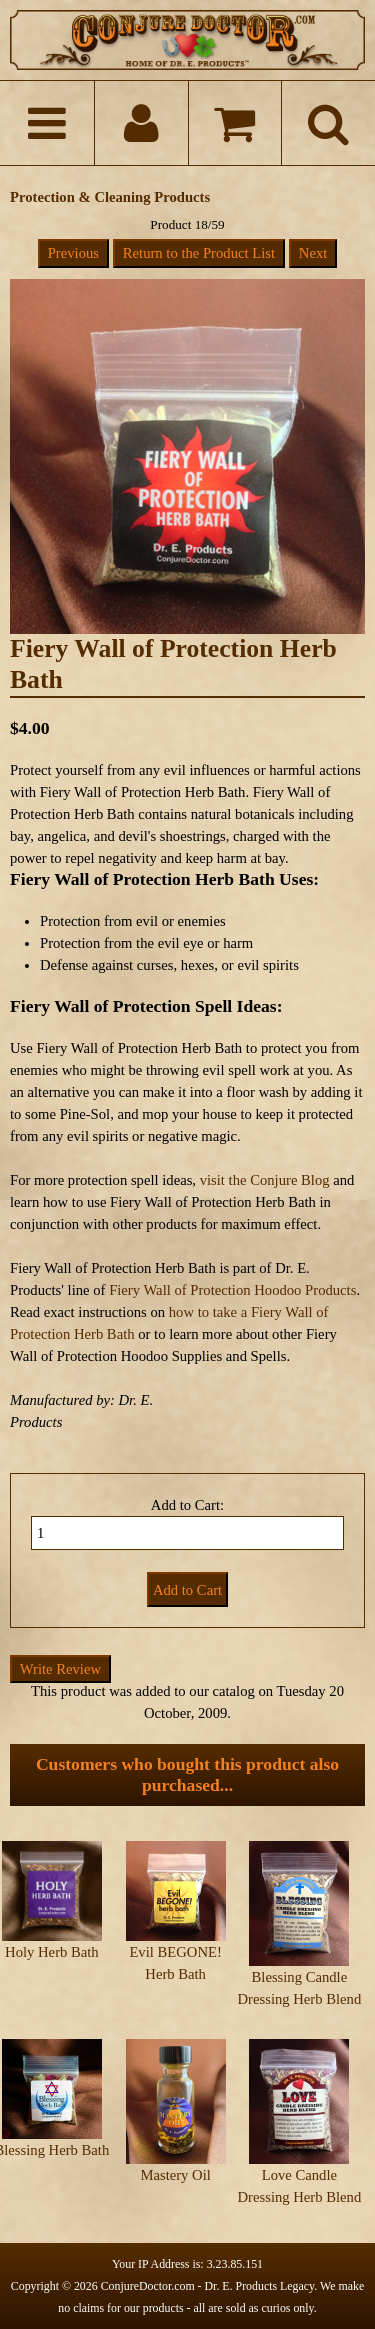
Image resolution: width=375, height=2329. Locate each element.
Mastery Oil (175, 2175)
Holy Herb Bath (52, 1952)
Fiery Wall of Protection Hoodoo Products (232, 1290)
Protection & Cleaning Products (110, 197)
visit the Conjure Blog (265, 1180)
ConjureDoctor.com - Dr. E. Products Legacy (208, 2286)
